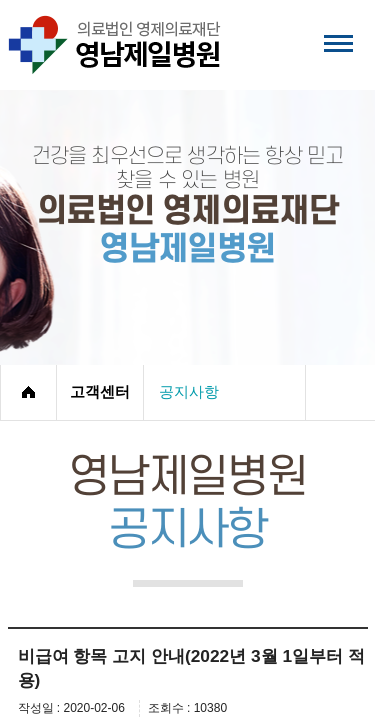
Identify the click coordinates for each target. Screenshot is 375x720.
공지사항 (189, 392)
